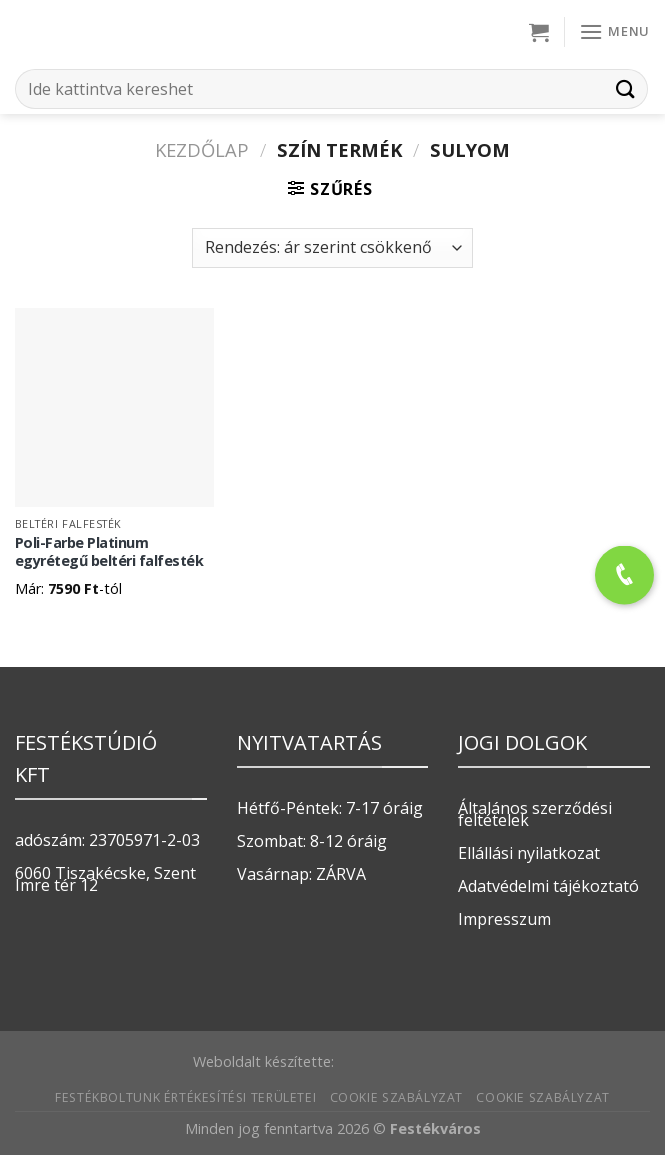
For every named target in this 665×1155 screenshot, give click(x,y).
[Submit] (626, 88)
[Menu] (614, 31)
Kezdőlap (202, 149)
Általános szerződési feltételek (535, 814)
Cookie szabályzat (396, 1097)
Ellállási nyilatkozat (529, 853)
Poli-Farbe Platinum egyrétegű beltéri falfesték (109, 552)
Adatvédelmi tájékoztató (548, 886)
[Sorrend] (332, 248)
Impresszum (504, 919)
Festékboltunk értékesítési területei (185, 1097)
